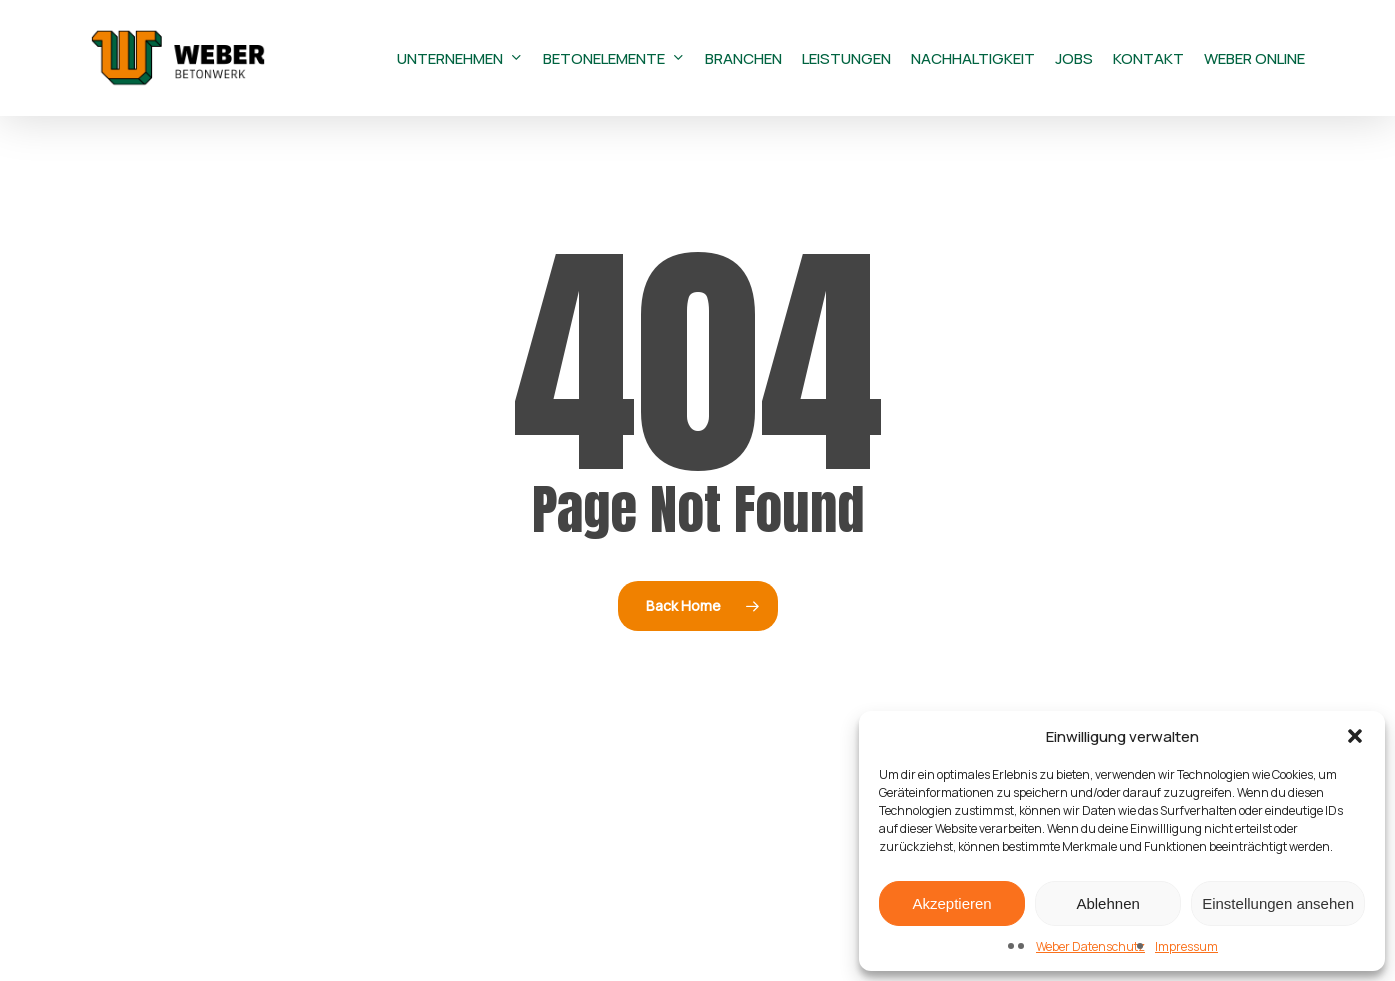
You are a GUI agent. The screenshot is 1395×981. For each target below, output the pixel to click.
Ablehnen (1107, 903)
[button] (1355, 736)
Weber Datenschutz (1090, 946)
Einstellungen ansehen (1278, 903)
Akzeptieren (951, 903)
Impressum (1186, 946)
